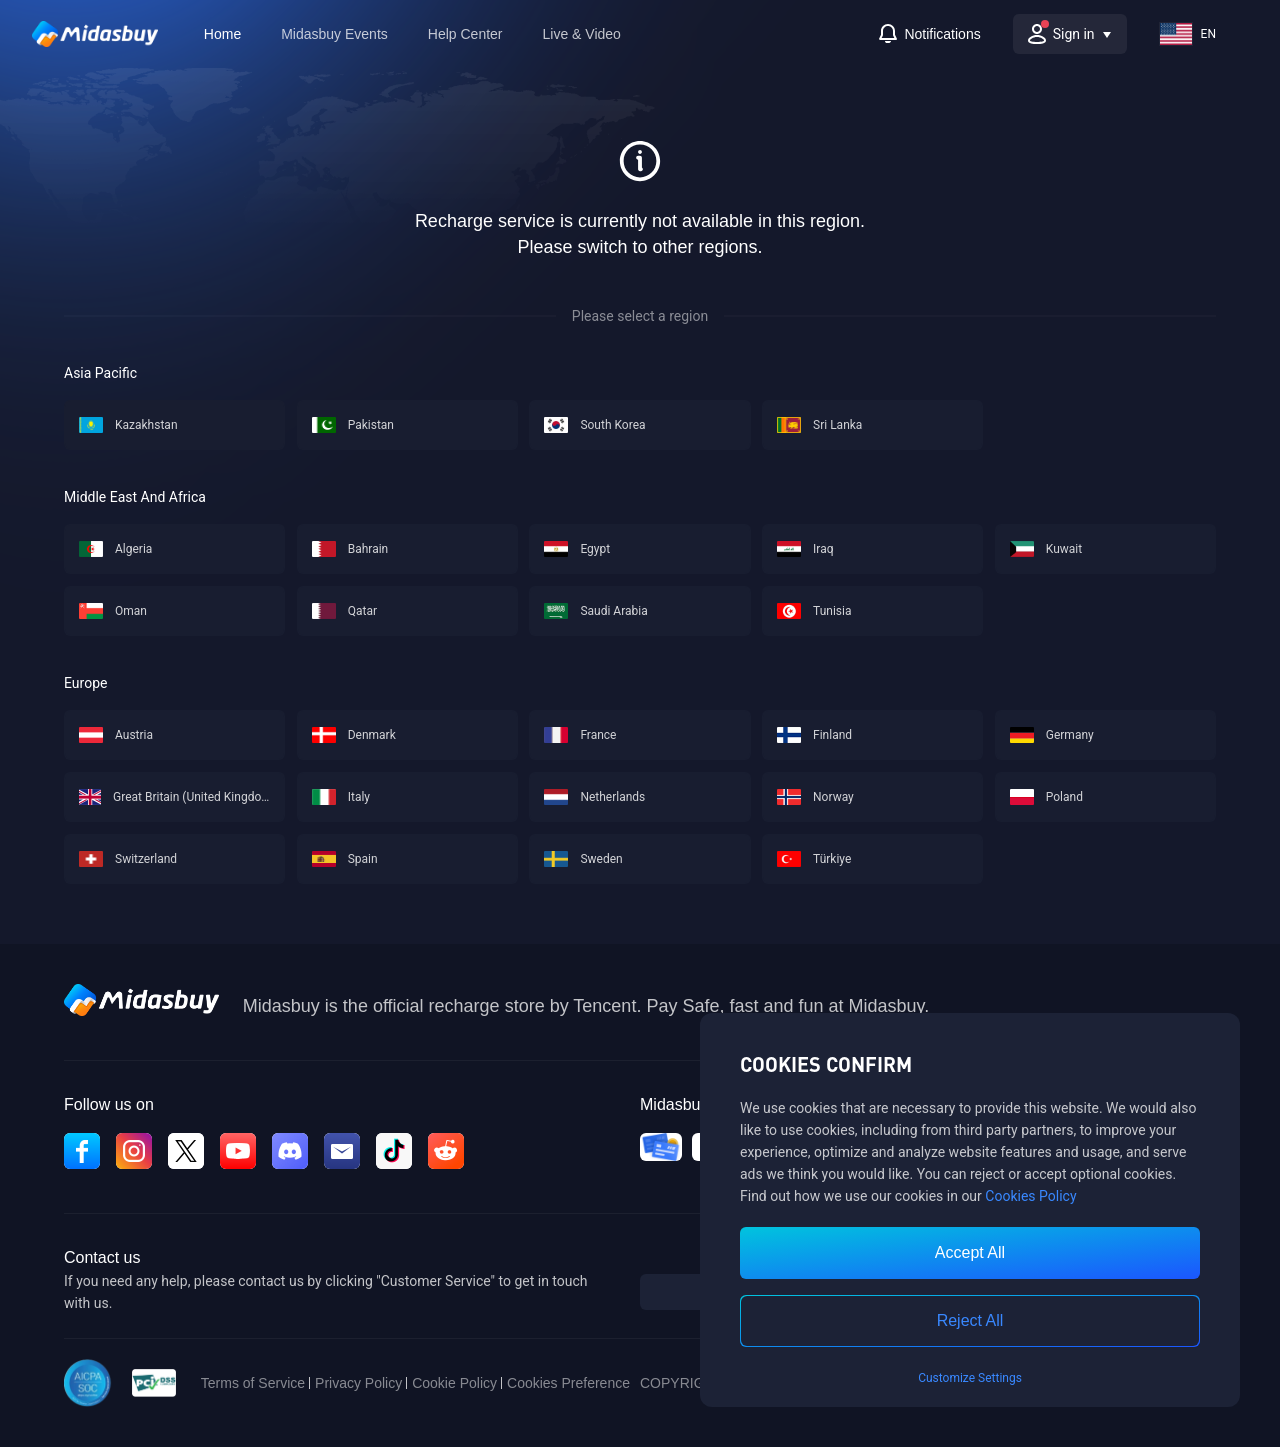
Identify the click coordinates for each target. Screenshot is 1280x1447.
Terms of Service (253, 1383)
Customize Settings (970, 1378)
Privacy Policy (358, 1383)
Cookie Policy (454, 1383)
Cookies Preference (568, 1383)
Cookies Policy (1030, 1196)
